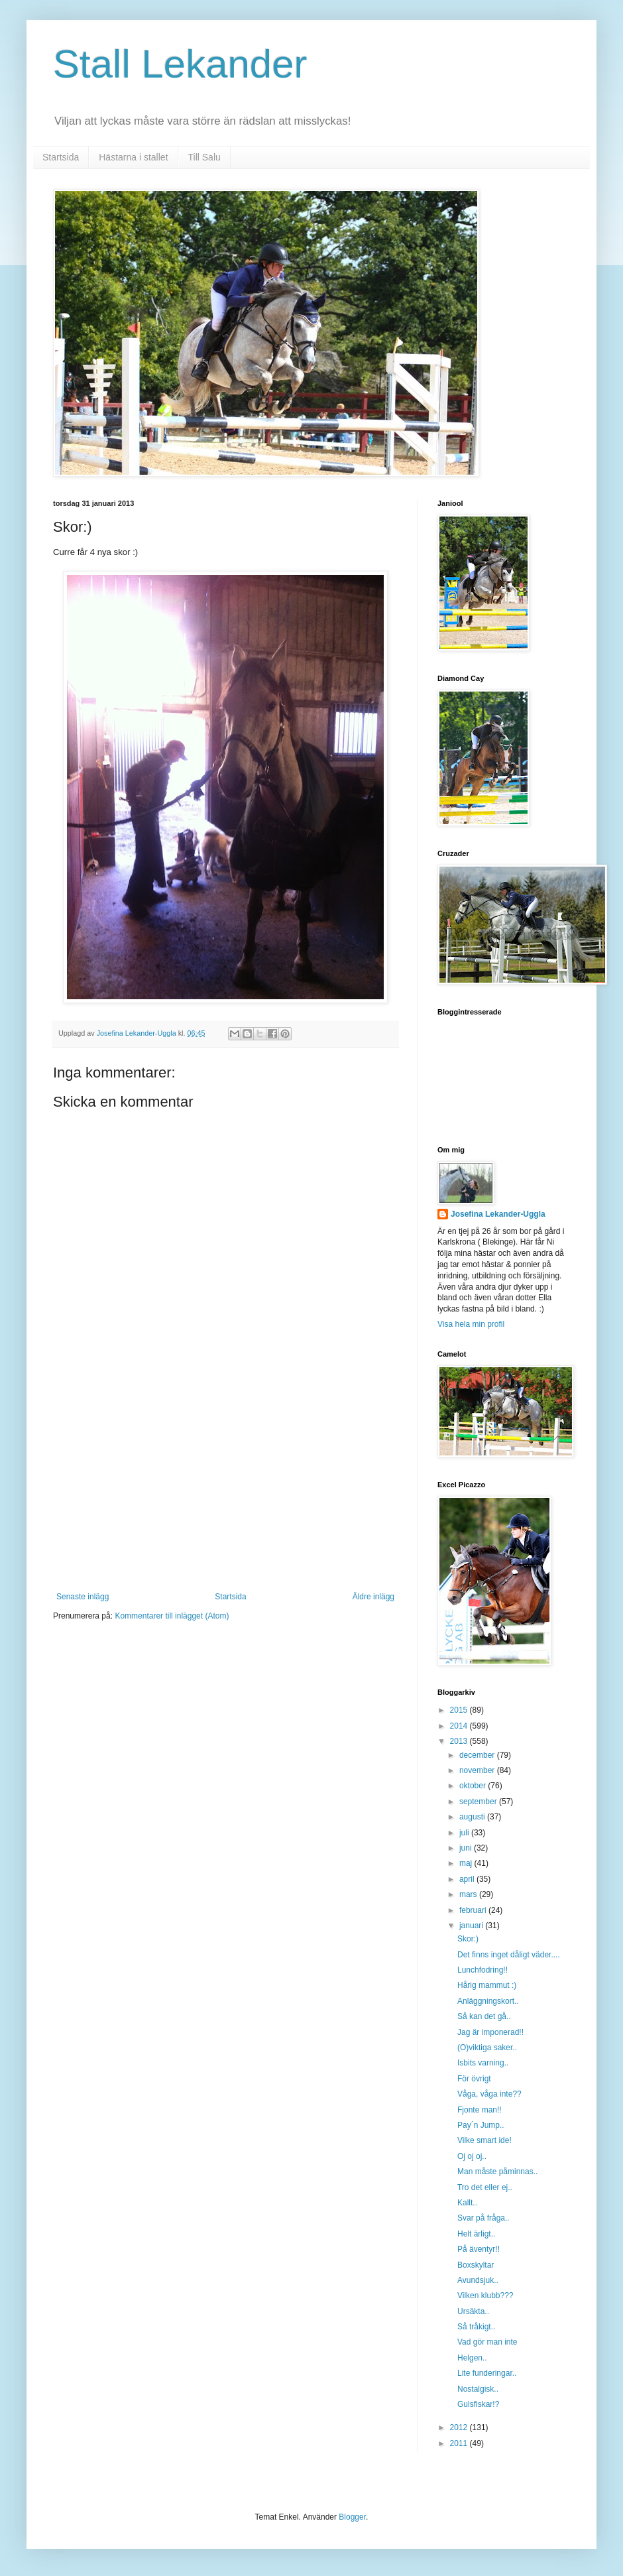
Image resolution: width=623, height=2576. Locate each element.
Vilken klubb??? (485, 2295)
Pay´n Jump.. (480, 2125)
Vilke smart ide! (484, 2140)
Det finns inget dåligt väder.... (508, 1954)
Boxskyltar (475, 2265)
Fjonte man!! (479, 2110)
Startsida (60, 157)
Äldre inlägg (373, 1596)
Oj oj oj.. (471, 2156)
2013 (460, 1741)
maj (467, 1863)
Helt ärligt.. (476, 2234)
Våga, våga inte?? (489, 2094)
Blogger (352, 2517)
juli (465, 1832)
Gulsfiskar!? (478, 2404)
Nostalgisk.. (477, 2389)
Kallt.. (467, 2202)
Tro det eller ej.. (484, 2187)
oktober (473, 1785)
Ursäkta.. (473, 2311)
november (478, 1770)
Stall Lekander (180, 64)
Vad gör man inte (487, 2342)
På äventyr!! (478, 2249)
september (479, 1801)
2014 (460, 1726)
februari (473, 1910)
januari (472, 1925)
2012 (460, 2427)
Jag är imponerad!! (490, 2032)
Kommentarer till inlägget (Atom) (172, 1616)
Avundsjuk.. (477, 2280)
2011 (460, 2443)
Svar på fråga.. (483, 2218)
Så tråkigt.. (476, 2326)
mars (469, 1894)
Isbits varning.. (482, 2062)
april (468, 1879)
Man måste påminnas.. (497, 2171)
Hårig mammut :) (486, 1985)
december (478, 1755)
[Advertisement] (225, 1492)
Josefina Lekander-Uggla (498, 1214)
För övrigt (474, 2078)
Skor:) (468, 1938)
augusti (473, 1816)
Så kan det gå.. (484, 2016)
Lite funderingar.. (486, 2373)
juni (466, 1848)
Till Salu (204, 157)
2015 (460, 1710)
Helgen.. (472, 2357)
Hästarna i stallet (133, 157)
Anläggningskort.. (488, 2001)
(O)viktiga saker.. (487, 2047)
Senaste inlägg (82, 1596)
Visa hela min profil (470, 1324)
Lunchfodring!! (482, 1970)
